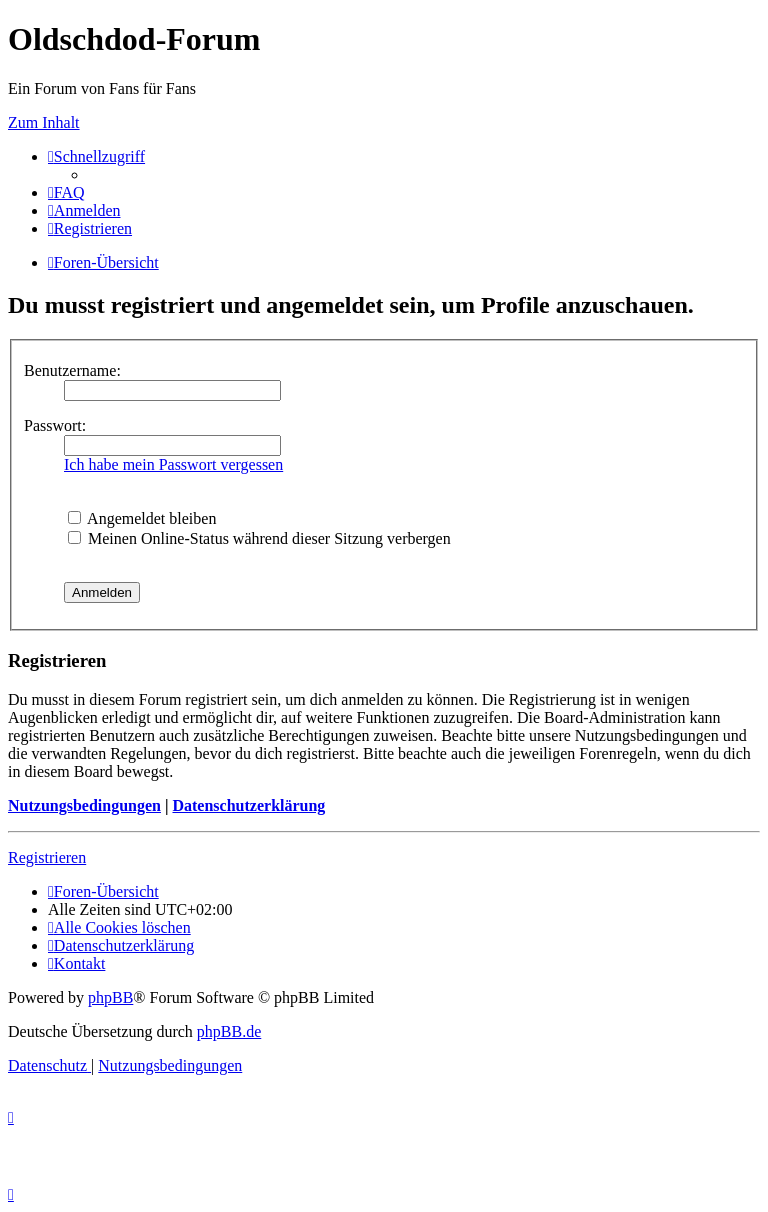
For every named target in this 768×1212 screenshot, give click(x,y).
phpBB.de (229, 1031)
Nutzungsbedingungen (84, 805)
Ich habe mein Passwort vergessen (173, 464)
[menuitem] (66, 192)
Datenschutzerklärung (248, 805)
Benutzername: (72, 370)
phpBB (110, 997)
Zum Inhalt (44, 122)
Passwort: (55, 425)
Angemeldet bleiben (142, 518)
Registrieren (47, 857)
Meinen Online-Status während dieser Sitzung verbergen (259, 538)
